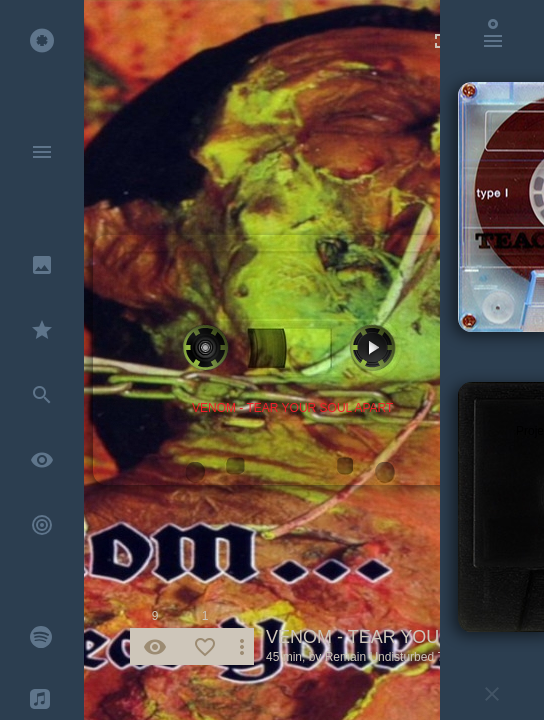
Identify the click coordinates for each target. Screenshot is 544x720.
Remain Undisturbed (379, 657)
